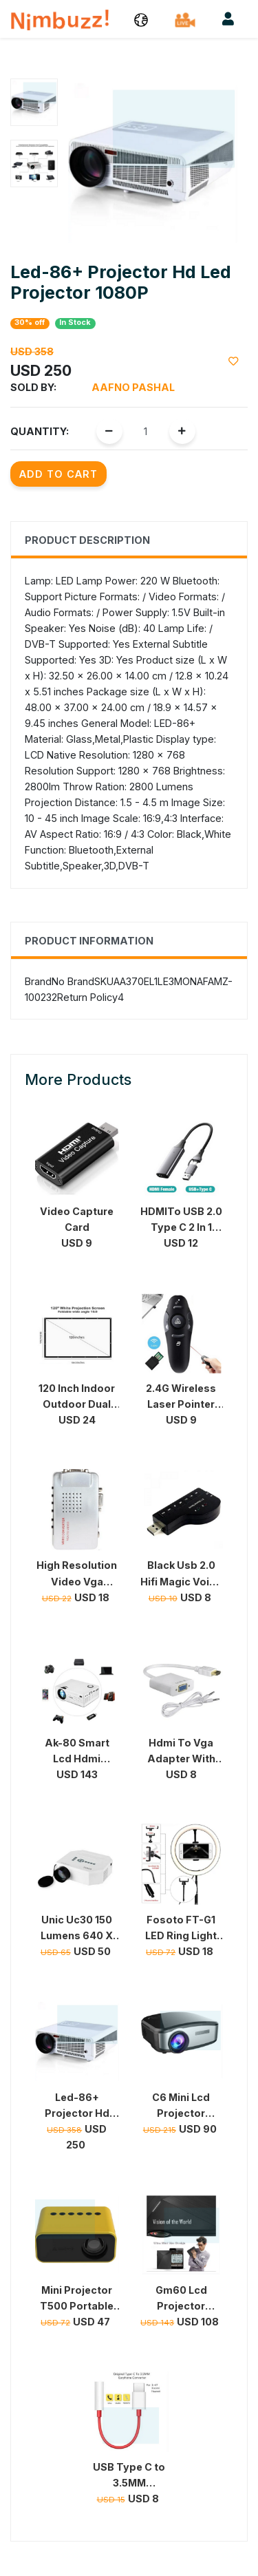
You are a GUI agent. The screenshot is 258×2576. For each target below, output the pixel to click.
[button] (141, 19)
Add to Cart (58, 474)
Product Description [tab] (87, 540)
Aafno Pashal (133, 387)
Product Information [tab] (89, 941)
